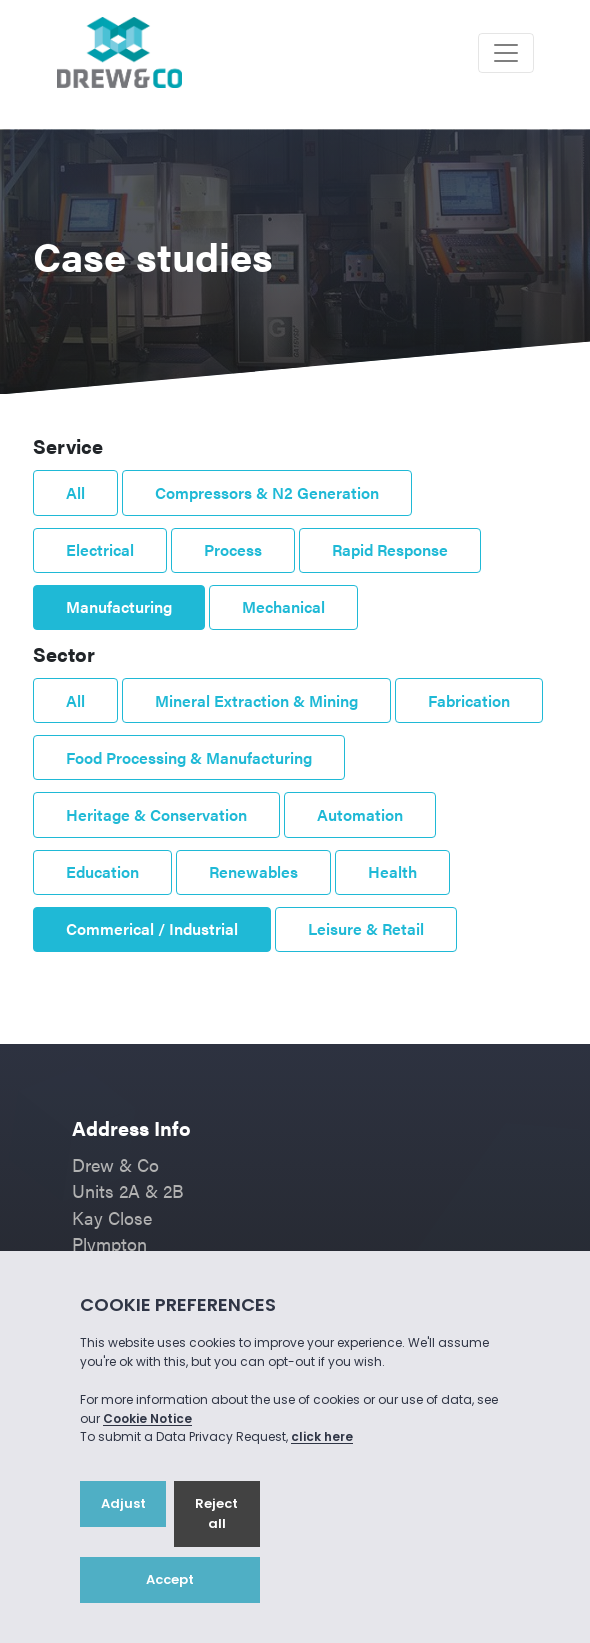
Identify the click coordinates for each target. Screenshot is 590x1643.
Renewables (253, 871)
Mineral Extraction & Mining (256, 700)
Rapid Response (390, 549)
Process (233, 549)
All (75, 492)
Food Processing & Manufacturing (189, 757)
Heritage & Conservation (156, 814)
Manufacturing (119, 606)
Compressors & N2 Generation (267, 492)
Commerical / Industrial (152, 928)
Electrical (100, 549)
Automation (360, 814)
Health (392, 871)
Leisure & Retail (366, 928)
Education (102, 871)
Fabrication (469, 700)
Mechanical (283, 606)
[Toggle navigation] (506, 53)
